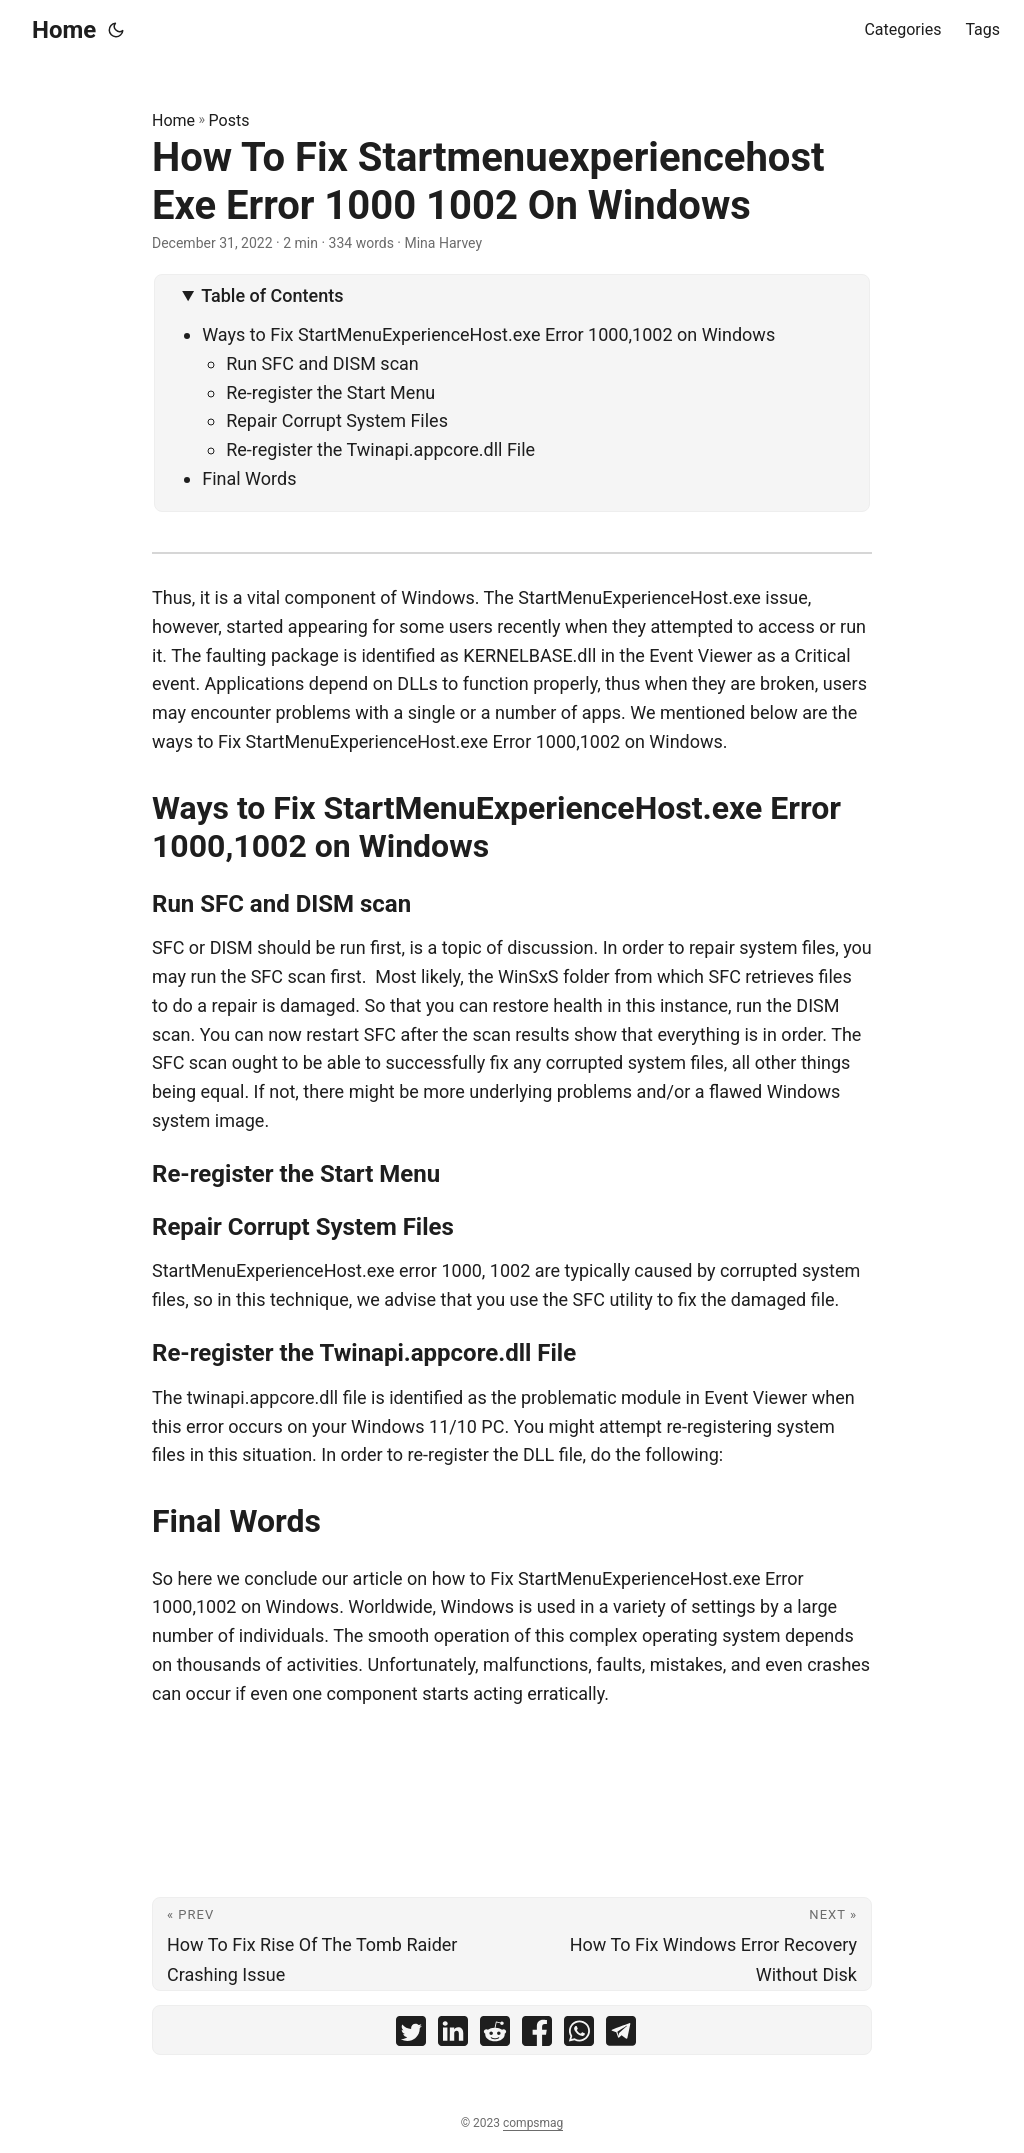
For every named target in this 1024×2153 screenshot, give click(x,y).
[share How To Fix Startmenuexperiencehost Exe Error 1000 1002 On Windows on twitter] (411, 2035)
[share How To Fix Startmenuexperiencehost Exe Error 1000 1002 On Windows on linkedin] (453, 2035)
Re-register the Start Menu (330, 392)
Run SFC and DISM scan (322, 363)
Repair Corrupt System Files (337, 420)
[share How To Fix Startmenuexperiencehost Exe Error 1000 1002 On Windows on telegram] (621, 2035)
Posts (229, 120)
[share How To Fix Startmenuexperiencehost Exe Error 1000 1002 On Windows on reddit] (495, 2035)
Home (64, 30)
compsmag (533, 2123)
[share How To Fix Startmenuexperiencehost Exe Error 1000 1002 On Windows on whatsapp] (579, 2035)
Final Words (249, 478)
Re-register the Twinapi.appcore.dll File (380, 449)
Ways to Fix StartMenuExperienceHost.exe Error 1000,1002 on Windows (488, 334)
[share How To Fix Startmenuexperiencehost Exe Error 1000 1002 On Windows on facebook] (537, 2035)
